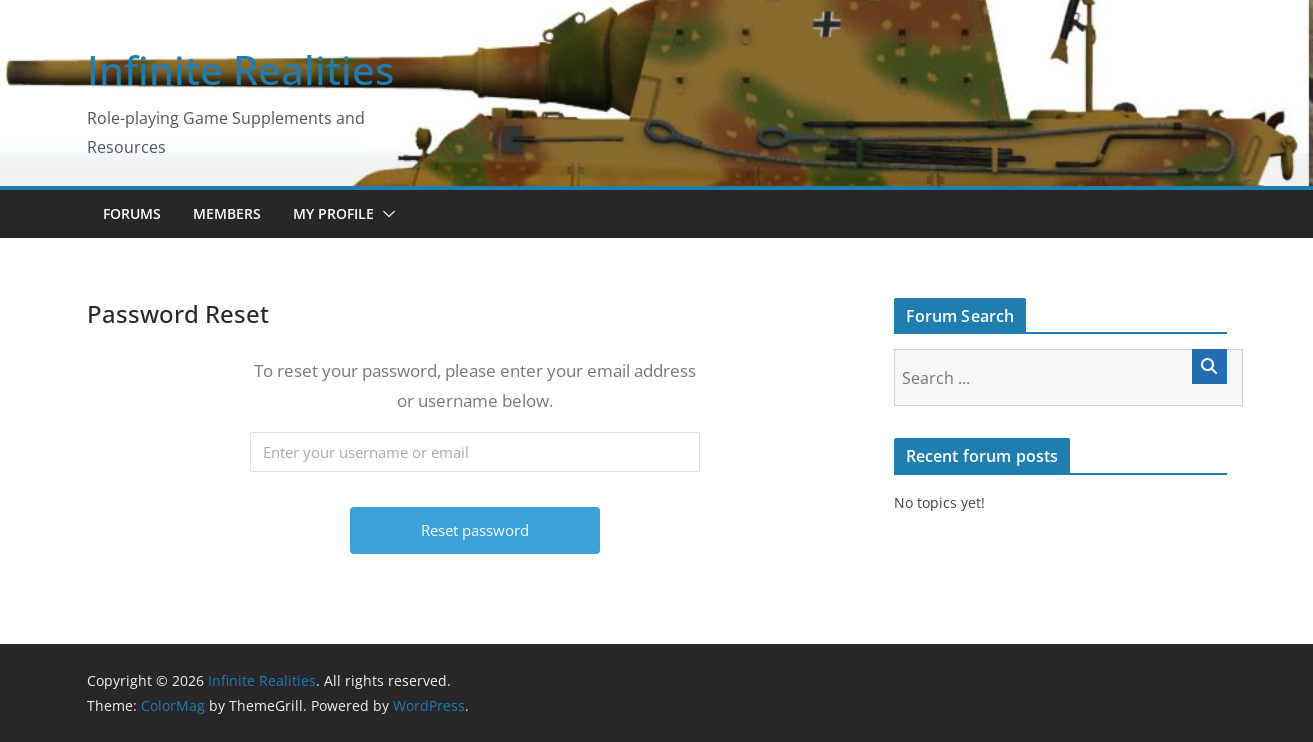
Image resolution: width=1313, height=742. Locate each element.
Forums (132, 213)
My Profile (333, 213)
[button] (385, 214)
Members (227, 213)
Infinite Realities (240, 69)
